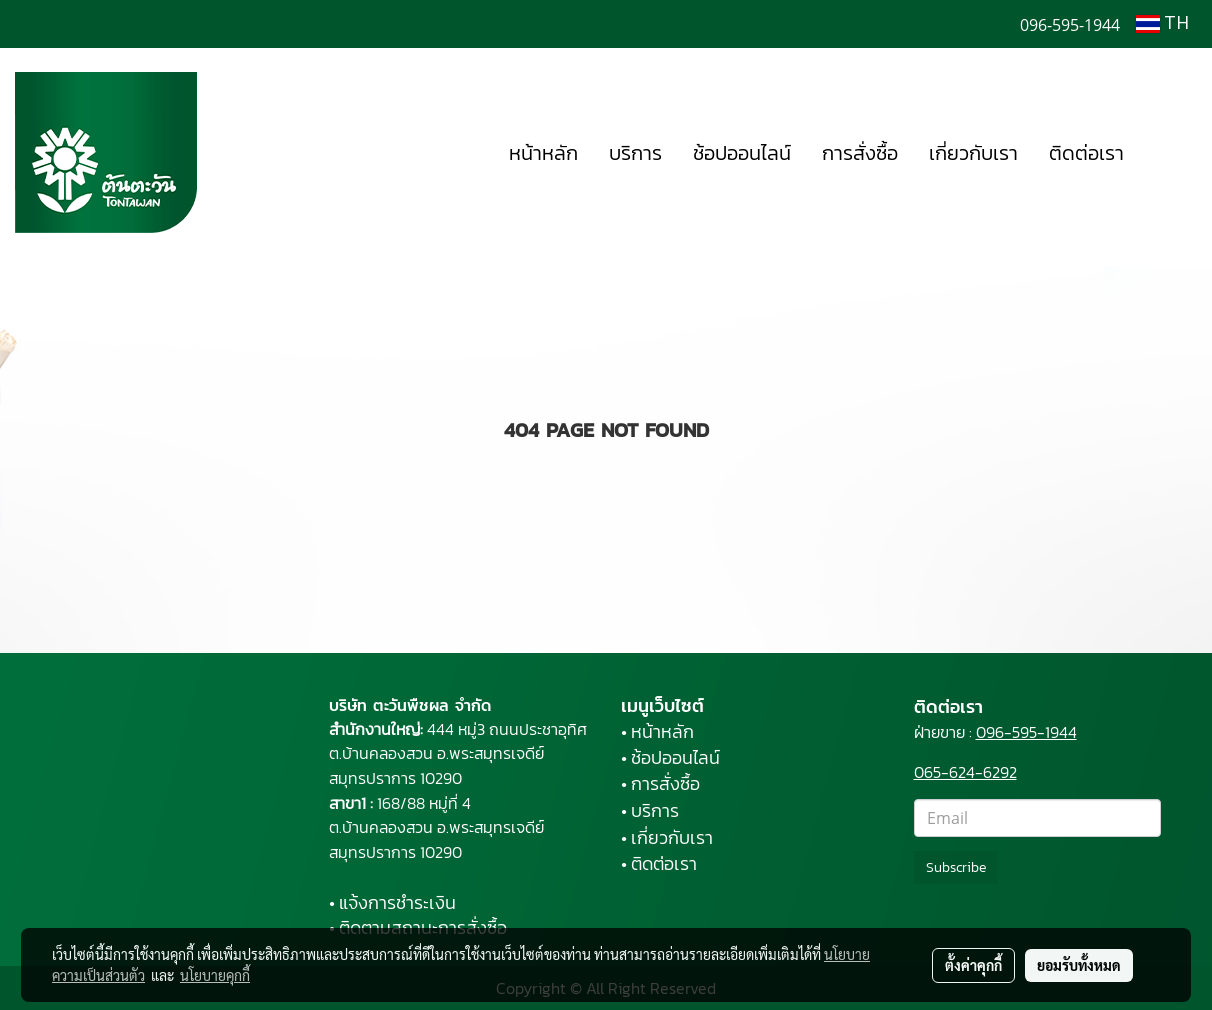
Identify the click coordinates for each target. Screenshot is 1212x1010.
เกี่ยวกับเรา (973, 153)
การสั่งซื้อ (860, 153)
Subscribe (956, 867)
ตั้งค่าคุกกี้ (973, 965)
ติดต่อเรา (1086, 153)
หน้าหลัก (543, 153)
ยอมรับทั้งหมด (1079, 965)
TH (1162, 24)
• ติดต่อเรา (659, 863)
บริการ (635, 153)
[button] (1169, 153)
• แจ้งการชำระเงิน (392, 902)
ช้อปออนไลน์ (742, 153)
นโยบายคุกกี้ (215, 975)
